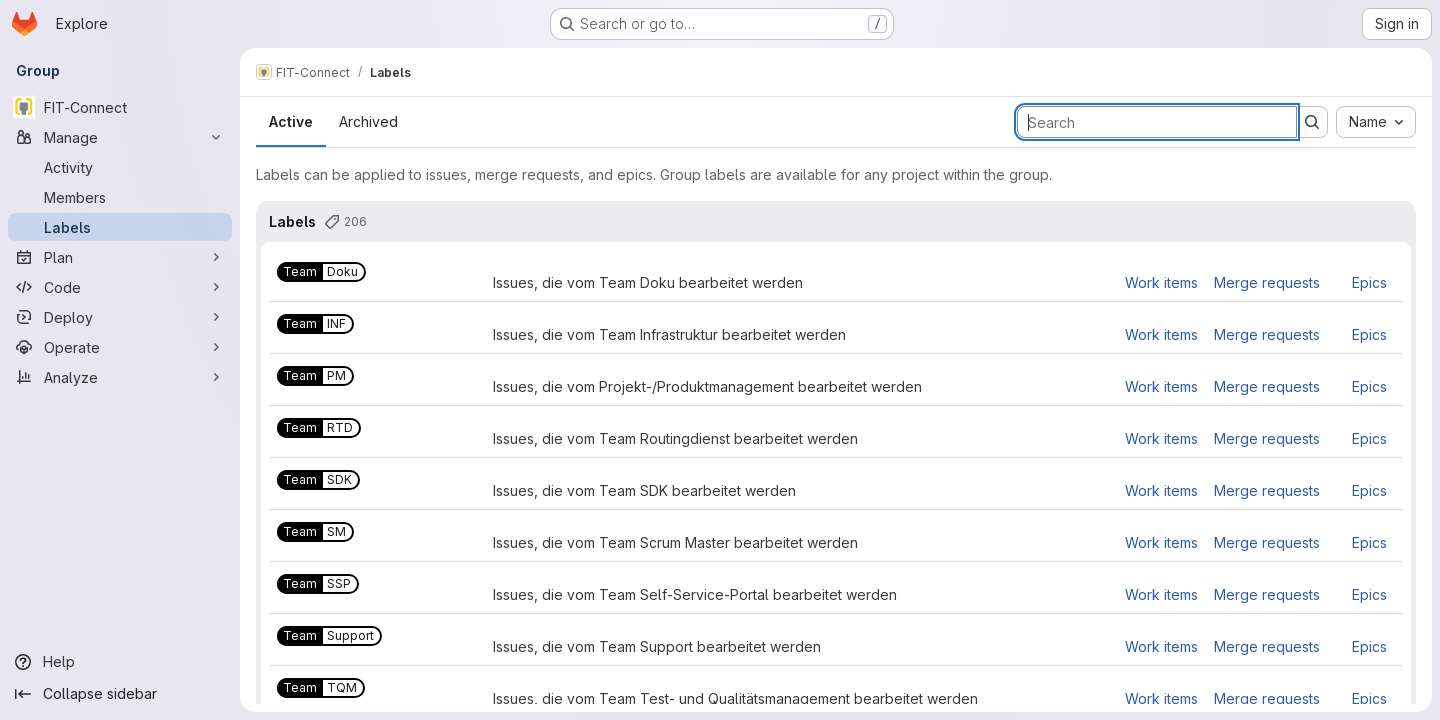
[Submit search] (1312, 122)
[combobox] (1376, 122)
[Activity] (120, 167)
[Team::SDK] (318, 480)
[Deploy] (120, 317)
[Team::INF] (315, 324)
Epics (1369, 282)
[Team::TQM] (321, 688)
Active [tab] (291, 121)
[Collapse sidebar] (120, 694)
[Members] (120, 197)
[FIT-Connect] (120, 107)
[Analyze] (120, 377)
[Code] (120, 287)
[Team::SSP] (318, 584)
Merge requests (1267, 282)
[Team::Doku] (321, 272)
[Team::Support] (329, 636)
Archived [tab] (368, 121)
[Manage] (120, 137)
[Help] (120, 662)
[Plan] (120, 257)
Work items (1161, 282)
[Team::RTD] (319, 428)
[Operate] (120, 347)
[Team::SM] (315, 532)
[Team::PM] (315, 376)
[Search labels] (1157, 122)
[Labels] (120, 227)
